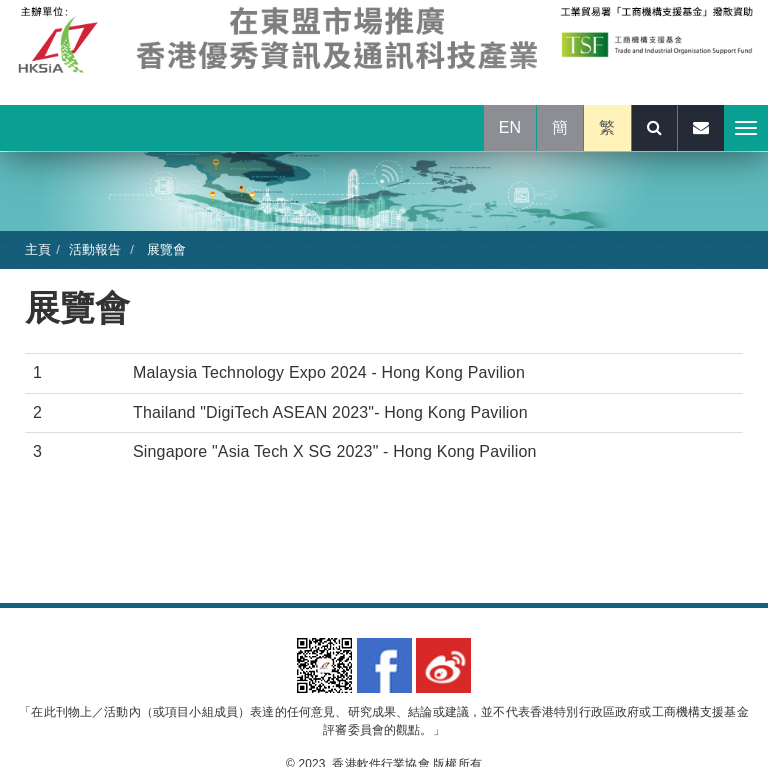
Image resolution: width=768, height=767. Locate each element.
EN (510, 127)
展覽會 (164, 249)
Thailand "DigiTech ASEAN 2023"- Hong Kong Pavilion (330, 412)
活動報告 (95, 249)
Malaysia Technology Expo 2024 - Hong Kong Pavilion (329, 372)
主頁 (38, 249)
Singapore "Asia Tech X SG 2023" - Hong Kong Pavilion (335, 451)
